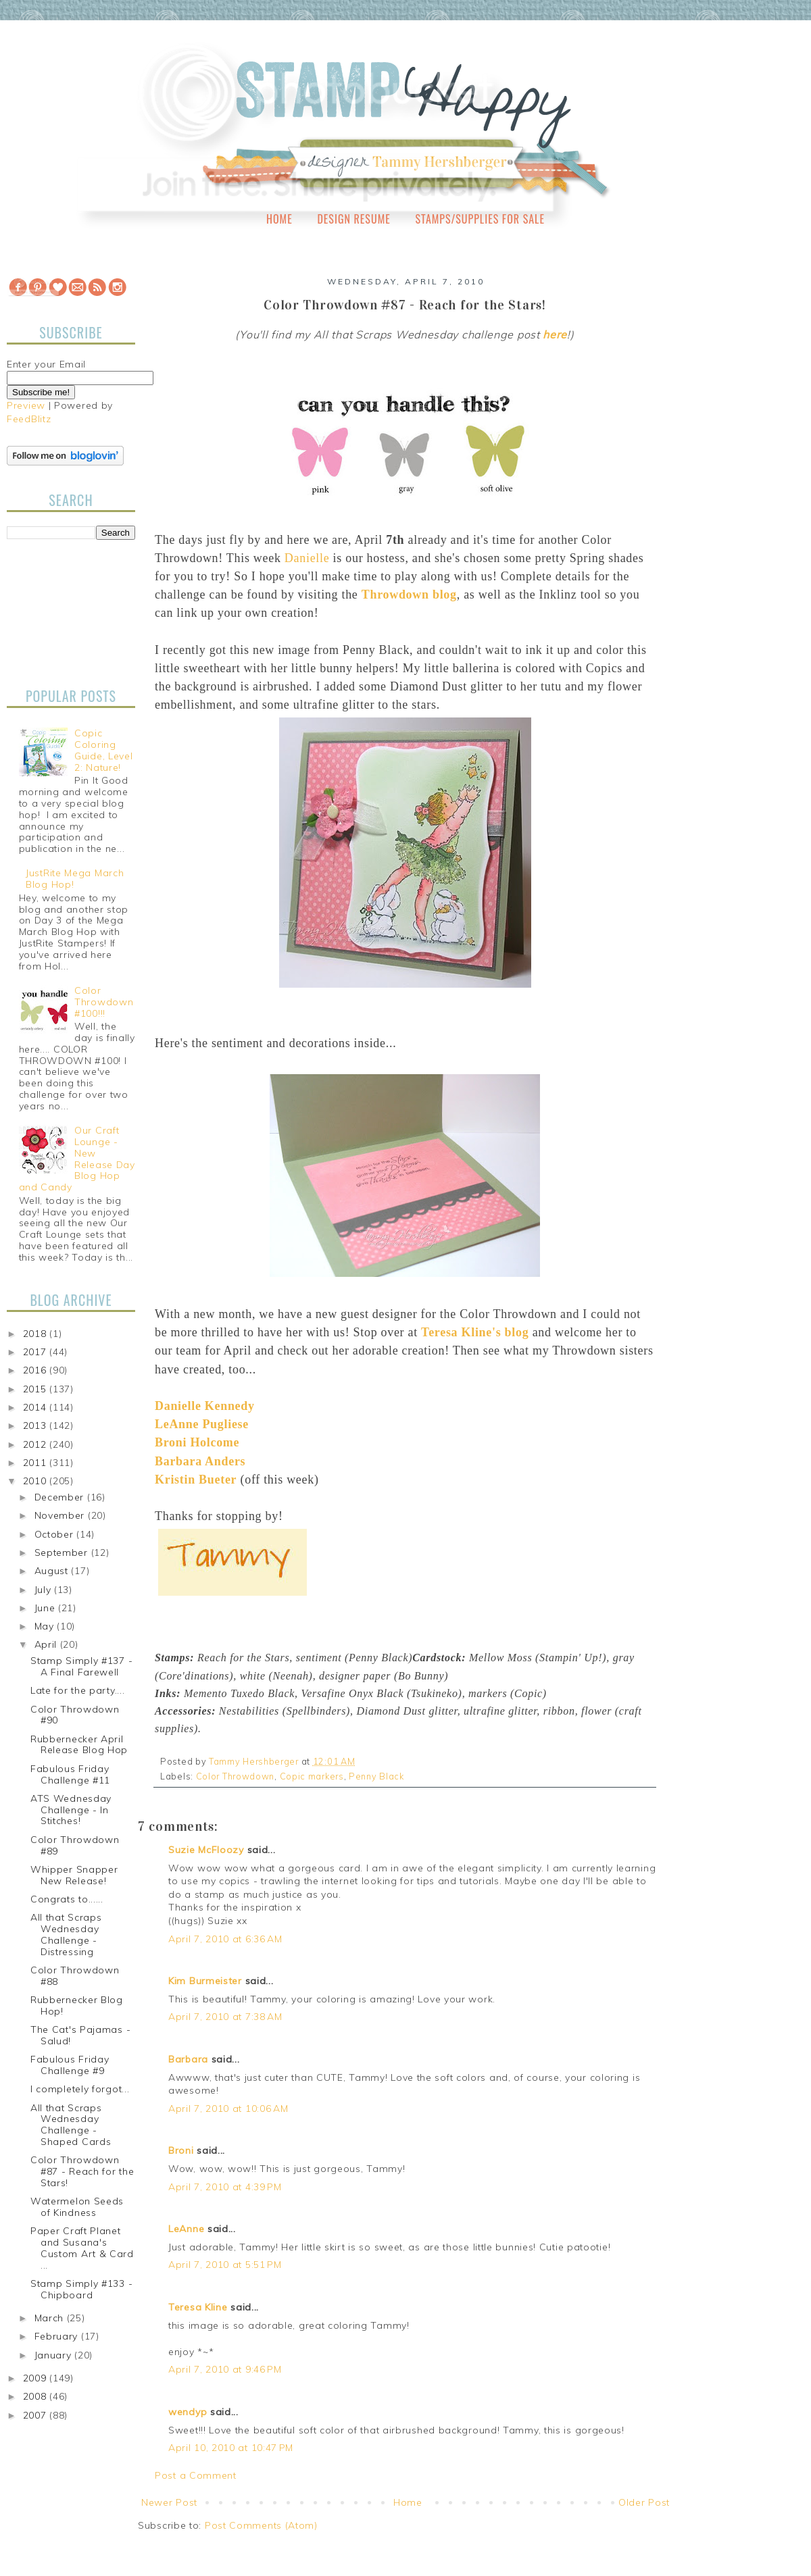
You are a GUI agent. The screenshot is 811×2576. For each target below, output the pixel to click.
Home (279, 219)
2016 (36, 1370)
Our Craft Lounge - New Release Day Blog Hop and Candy (77, 1158)
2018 (36, 1334)
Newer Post (169, 2502)
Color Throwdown (235, 1776)
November (61, 1515)
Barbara (188, 2059)
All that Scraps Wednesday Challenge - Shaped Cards (70, 2125)
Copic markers (312, 1776)
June (46, 1608)
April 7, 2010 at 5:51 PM (225, 2264)
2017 (36, 1352)
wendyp (187, 2412)
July (44, 1590)
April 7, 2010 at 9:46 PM (225, 2369)
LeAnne (186, 2229)
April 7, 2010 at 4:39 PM (225, 2187)
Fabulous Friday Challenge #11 (70, 1774)
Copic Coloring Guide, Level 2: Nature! (103, 750)
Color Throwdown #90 (75, 1715)
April (47, 1644)
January (54, 2355)
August (53, 1571)
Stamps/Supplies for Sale (480, 219)
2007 (36, 2415)
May (45, 1626)
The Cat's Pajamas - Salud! (80, 2035)
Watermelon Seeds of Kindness (77, 2207)
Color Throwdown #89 (75, 1845)
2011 (36, 1463)
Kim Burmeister (205, 1981)
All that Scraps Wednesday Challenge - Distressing (66, 1934)
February (57, 2336)
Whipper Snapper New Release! (74, 1875)
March (50, 2318)
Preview (26, 405)
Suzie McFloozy (206, 1850)
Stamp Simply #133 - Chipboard (81, 2289)
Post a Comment (196, 2475)
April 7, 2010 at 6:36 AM (225, 1939)
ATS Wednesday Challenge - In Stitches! (71, 1809)
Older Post (644, 2502)
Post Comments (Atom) (261, 2525)
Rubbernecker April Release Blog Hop (79, 1745)
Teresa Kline (197, 2307)
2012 (36, 1444)
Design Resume (353, 219)
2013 (36, 1425)
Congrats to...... (66, 1899)
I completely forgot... (79, 2089)
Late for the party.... (77, 1690)
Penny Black (376, 1776)
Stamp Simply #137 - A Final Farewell (81, 1666)
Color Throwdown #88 (75, 1976)
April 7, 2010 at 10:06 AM (228, 2108)
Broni (181, 2150)
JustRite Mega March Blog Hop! (75, 878)
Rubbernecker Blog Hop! (76, 2005)
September (62, 1552)
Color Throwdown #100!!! (103, 1001)
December (60, 1497)
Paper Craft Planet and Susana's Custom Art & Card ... (82, 2248)
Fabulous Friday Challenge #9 (69, 2065)
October (55, 1534)
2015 (36, 1389)
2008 (36, 2396)
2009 (36, 2378)
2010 (36, 1481)
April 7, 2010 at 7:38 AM (225, 2017)
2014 (36, 1407)
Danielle (307, 558)
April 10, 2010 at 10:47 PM (230, 2448)
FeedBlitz (29, 419)
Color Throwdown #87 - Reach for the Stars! (82, 2171)
